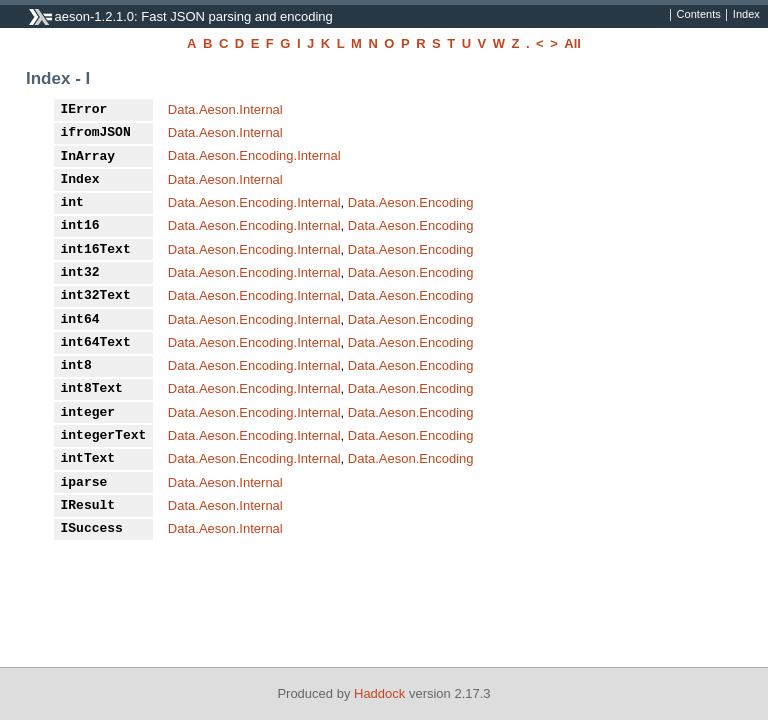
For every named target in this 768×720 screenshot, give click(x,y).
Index (746, 15)
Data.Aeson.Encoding (411, 202)
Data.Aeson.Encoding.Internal (254, 155)
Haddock (379, 693)
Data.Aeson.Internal (225, 109)
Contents (699, 15)
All (572, 43)
